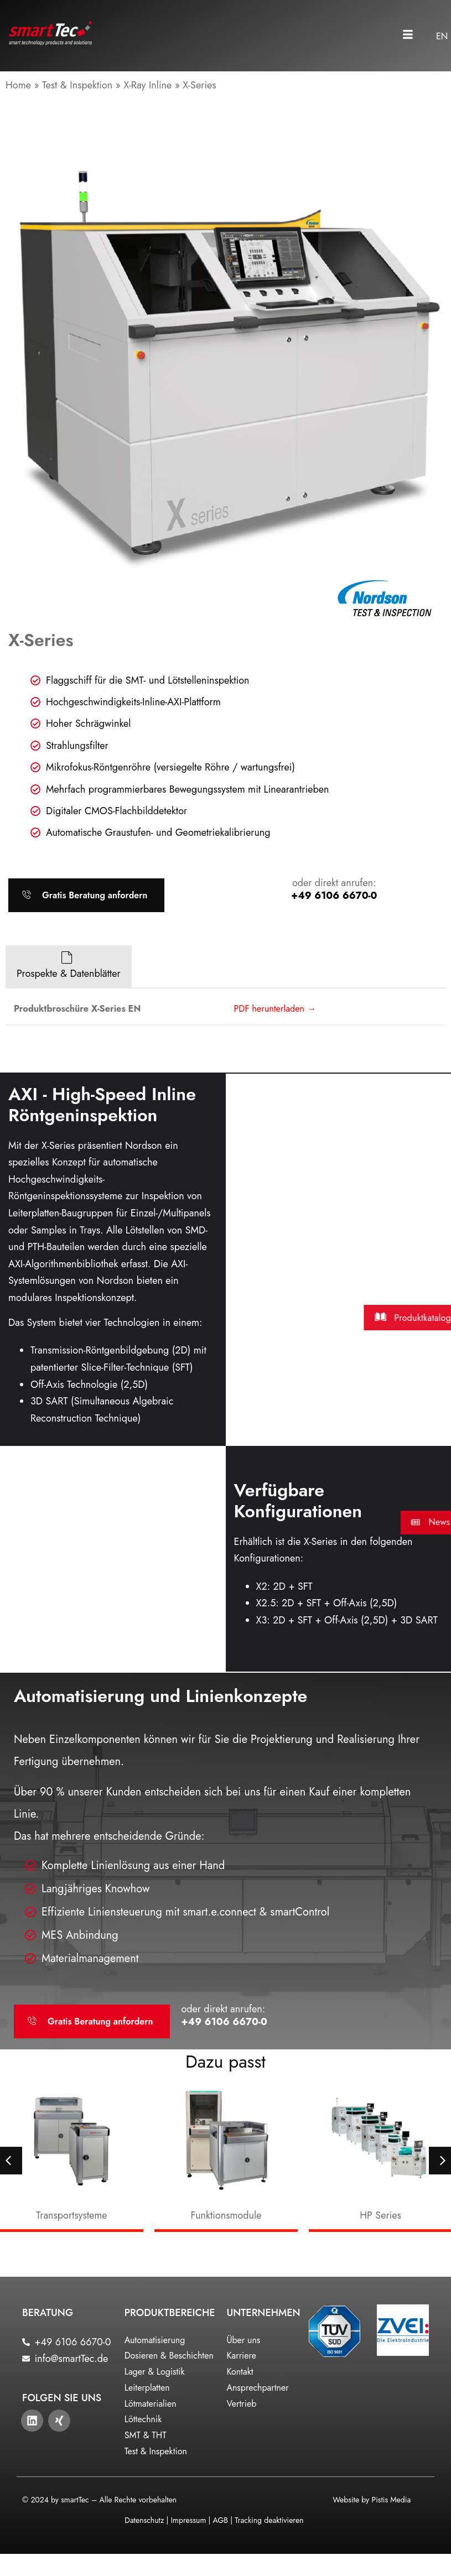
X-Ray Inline (147, 85)
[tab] (69, 966)
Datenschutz (144, 2520)
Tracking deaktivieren (269, 2520)
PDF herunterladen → (275, 1008)
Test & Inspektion (77, 85)
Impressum (188, 2520)
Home (18, 85)
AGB (220, 2520)
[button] (408, 35)
